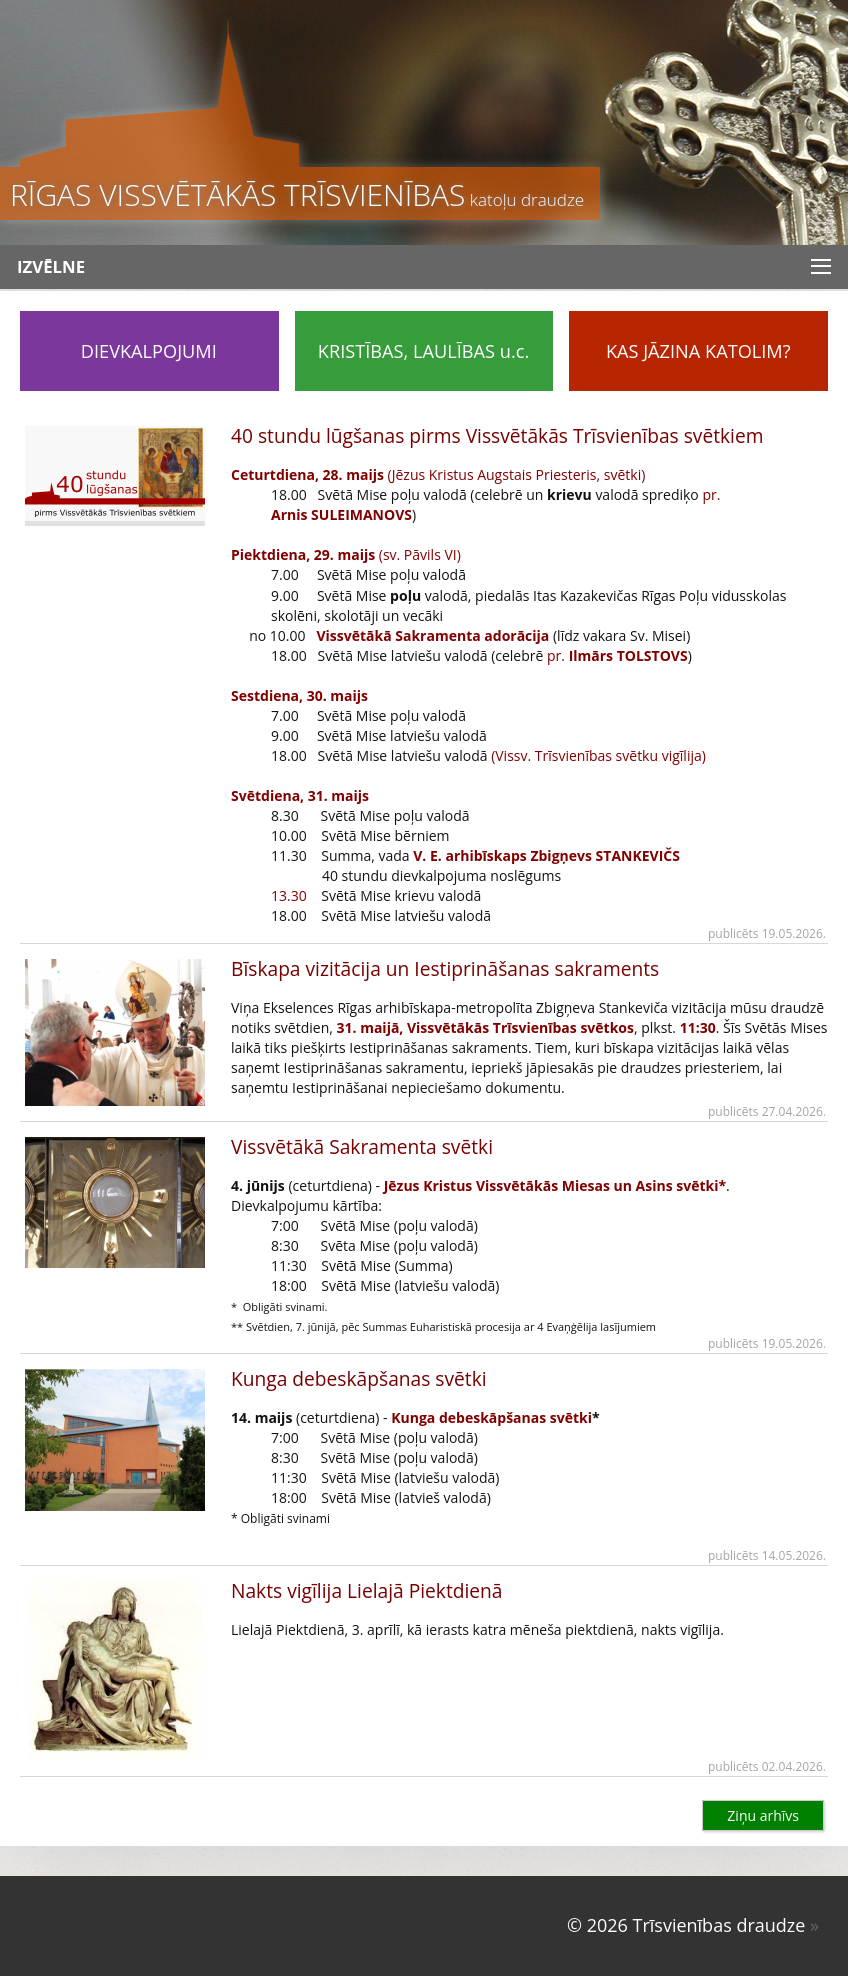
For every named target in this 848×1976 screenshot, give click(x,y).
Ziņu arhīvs (763, 1815)
